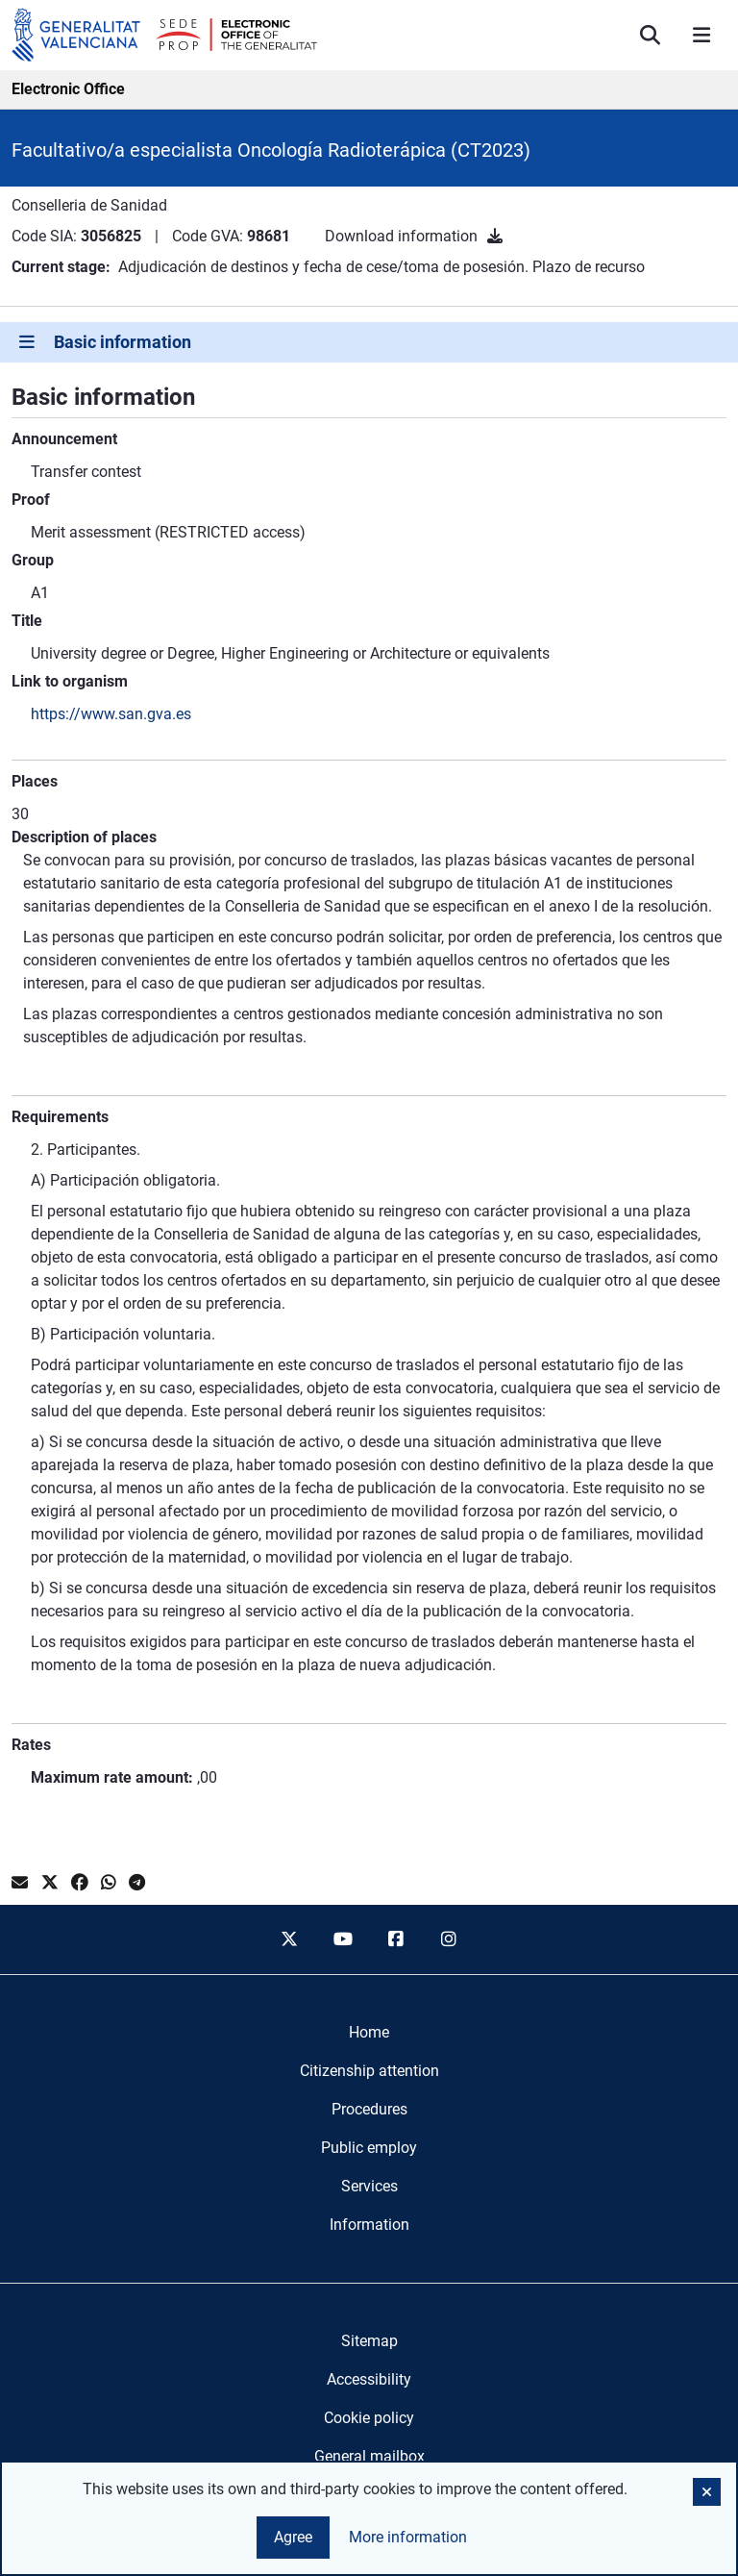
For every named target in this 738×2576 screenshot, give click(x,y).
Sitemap (369, 2341)
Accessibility (369, 2379)
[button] (707, 2492)
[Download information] (495, 236)
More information (408, 2537)
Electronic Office (68, 89)
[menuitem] (369, 2032)
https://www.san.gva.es (111, 714)
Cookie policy (369, 2418)
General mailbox (369, 2456)
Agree (293, 2537)
